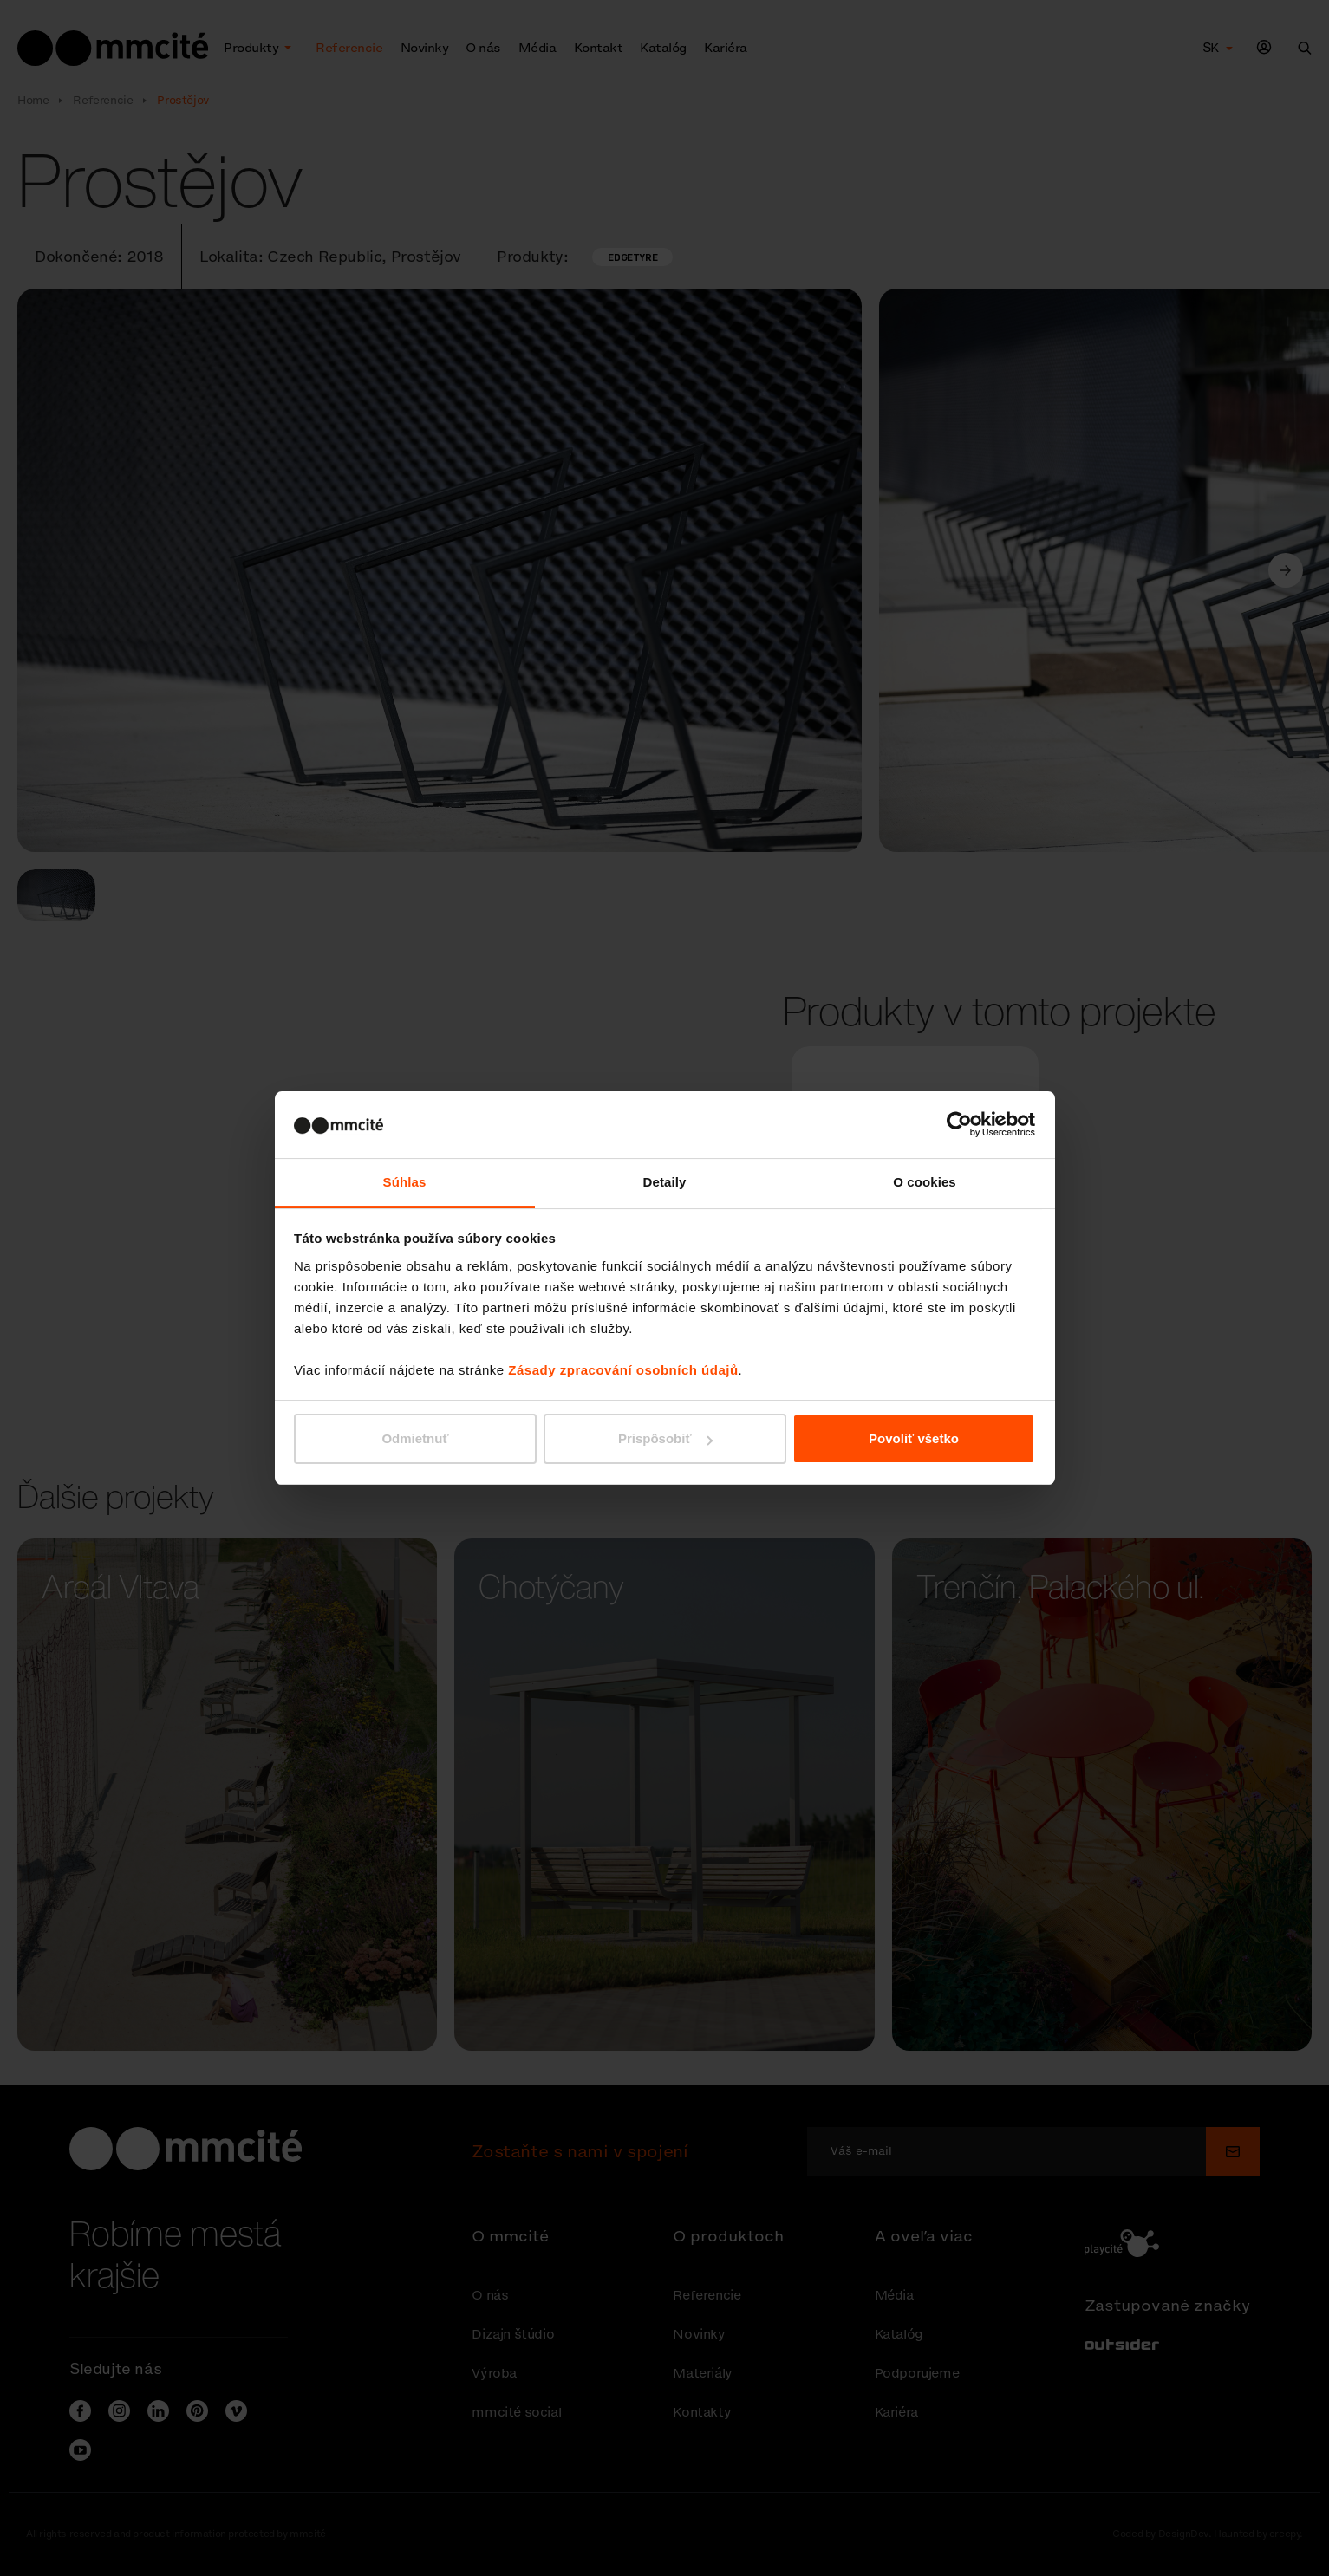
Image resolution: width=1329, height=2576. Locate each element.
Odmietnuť (414, 1438)
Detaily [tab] (665, 1181)
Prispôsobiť (665, 1438)
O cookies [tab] (924, 1181)
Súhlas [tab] (405, 1181)
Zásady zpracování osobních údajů (623, 1370)
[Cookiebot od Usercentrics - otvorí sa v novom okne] (959, 1124)
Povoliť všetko (914, 1438)
